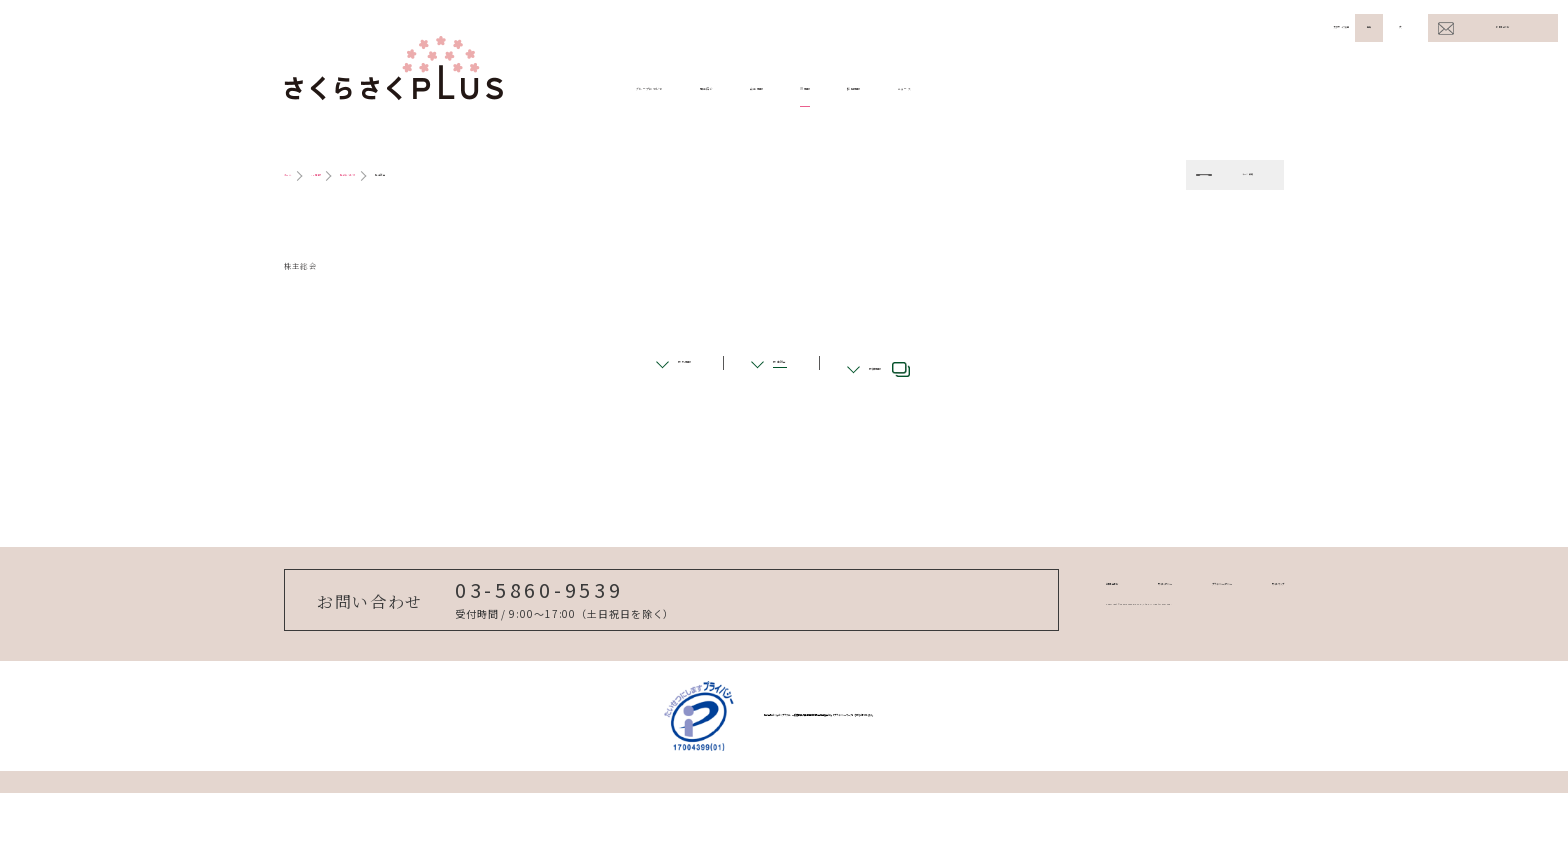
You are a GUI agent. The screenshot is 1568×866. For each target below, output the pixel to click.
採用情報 (1112, 89)
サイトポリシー (1003, 646)
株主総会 (780, 410)
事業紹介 (828, 89)
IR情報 (1020, 89)
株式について (455, 175)
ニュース (1211, 89)
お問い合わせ (1502, 27)
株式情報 (637, 410)
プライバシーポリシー (1128, 646)
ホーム (305, 175)
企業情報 (927, 89)
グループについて (698, 89)
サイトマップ (1248, 646)
